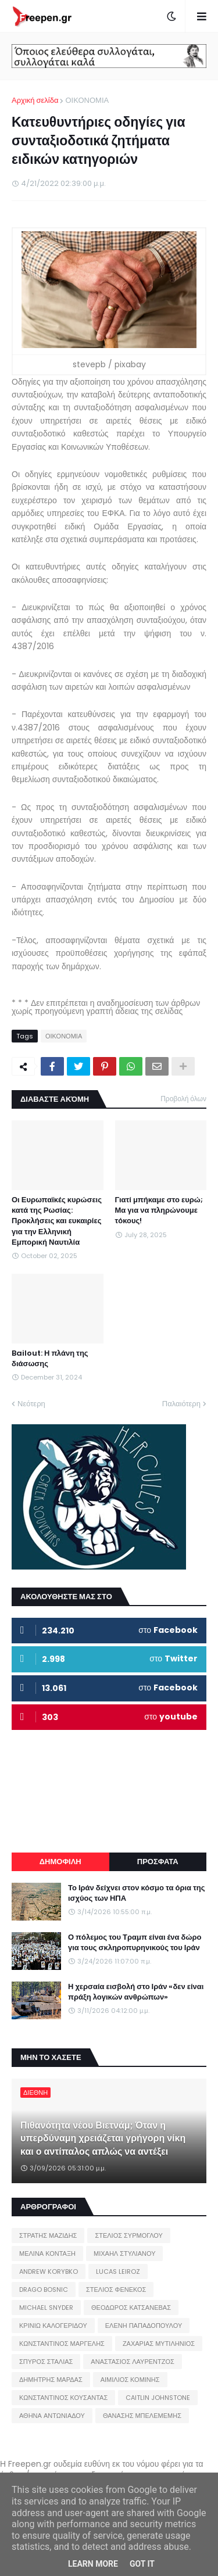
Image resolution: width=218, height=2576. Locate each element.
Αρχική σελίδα (35, 100)
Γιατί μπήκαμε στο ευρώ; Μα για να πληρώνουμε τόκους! (159, 1210)
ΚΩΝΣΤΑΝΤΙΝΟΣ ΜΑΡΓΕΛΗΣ (62, 2343)
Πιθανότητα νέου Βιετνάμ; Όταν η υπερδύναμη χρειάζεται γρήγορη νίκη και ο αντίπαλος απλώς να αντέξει (102, 2138)
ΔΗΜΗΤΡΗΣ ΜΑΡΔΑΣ (51, 2379)
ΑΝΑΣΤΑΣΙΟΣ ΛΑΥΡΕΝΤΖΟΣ (132, 2361)
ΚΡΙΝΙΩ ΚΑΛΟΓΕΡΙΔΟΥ (53, 2325)
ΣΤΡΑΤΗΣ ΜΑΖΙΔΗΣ (48, 2235)
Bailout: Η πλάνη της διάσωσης (50, 1358)
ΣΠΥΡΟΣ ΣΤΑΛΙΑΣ (46, 2361)
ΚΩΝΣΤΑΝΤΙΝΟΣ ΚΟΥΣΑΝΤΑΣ (63, 2397)
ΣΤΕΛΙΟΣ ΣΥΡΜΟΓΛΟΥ (129, 2235)
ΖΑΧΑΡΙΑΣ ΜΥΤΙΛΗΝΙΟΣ (159, 2343)
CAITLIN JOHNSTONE (158, 2397)
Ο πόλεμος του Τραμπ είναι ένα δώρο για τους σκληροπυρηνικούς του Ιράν (134, 1942)
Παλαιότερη (181, 1403)
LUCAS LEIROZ (118, 2271)
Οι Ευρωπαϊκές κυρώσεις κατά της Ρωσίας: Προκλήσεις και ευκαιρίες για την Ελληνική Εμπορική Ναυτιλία (57, 1221)
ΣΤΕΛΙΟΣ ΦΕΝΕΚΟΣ (116, 2289)
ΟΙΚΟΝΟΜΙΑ (87, 100)
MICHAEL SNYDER (46, 2307)
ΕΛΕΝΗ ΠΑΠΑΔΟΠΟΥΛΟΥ (143, 2325)
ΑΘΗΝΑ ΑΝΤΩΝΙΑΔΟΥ (52, 2415)
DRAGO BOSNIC (43, 2289)
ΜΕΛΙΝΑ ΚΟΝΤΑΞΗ (47, 2253)
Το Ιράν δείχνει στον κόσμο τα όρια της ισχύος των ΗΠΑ (136, 1893)
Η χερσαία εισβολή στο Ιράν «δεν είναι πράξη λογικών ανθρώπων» (135, 1992)
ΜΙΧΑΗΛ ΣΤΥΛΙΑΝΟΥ (124, 2253)
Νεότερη (31, 1403)
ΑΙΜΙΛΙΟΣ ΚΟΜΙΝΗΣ (130, 2379)
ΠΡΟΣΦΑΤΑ (157, 1861)
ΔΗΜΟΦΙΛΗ (60, 1861)
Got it (142, 2563)
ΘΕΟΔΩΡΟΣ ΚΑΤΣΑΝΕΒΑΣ (131, 2307)
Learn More (93, 2563)
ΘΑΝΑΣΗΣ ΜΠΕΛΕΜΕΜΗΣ (142, 2415)
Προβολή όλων (183, 1099)
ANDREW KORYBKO (48, 2271)
